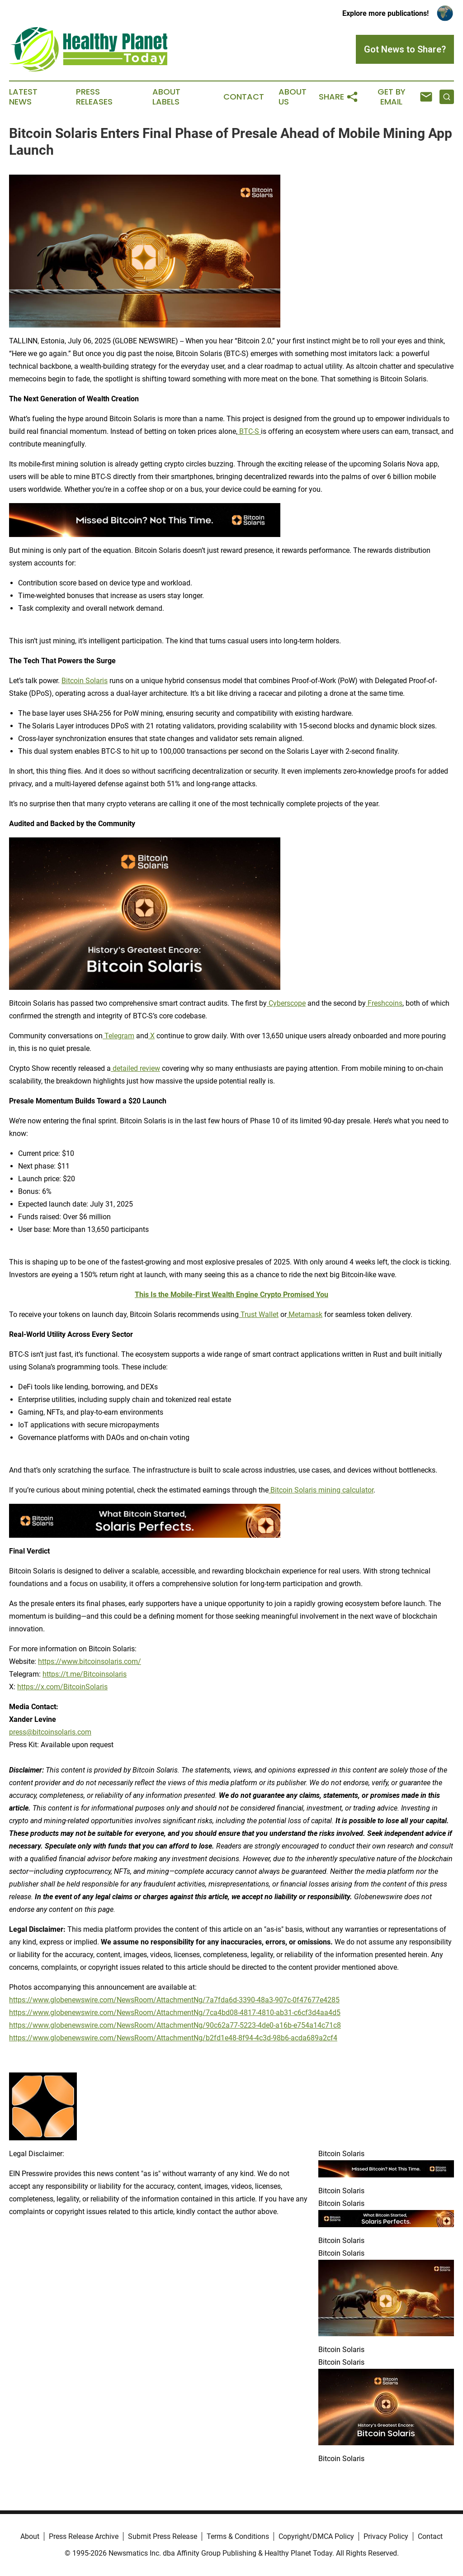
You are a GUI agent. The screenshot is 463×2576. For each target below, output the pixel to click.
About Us (293, 97)
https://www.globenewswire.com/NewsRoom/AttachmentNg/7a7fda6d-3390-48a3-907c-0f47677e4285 (174, 2000)
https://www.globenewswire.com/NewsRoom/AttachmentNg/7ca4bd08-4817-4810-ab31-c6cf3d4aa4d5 (174, 2012)
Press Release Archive (83, 2536)
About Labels (166, 97)
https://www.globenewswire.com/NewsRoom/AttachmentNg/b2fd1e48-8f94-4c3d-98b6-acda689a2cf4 (173, 2038)
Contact (243, 97)
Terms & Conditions (238, 2536)
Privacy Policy (386, 2536)
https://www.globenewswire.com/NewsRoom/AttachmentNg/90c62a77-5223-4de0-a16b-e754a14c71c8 (175, 2025)
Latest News (23, 97)
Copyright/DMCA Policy (316, 2536)
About (29, 2536)
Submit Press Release (162, 2536)
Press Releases (94, 97)
